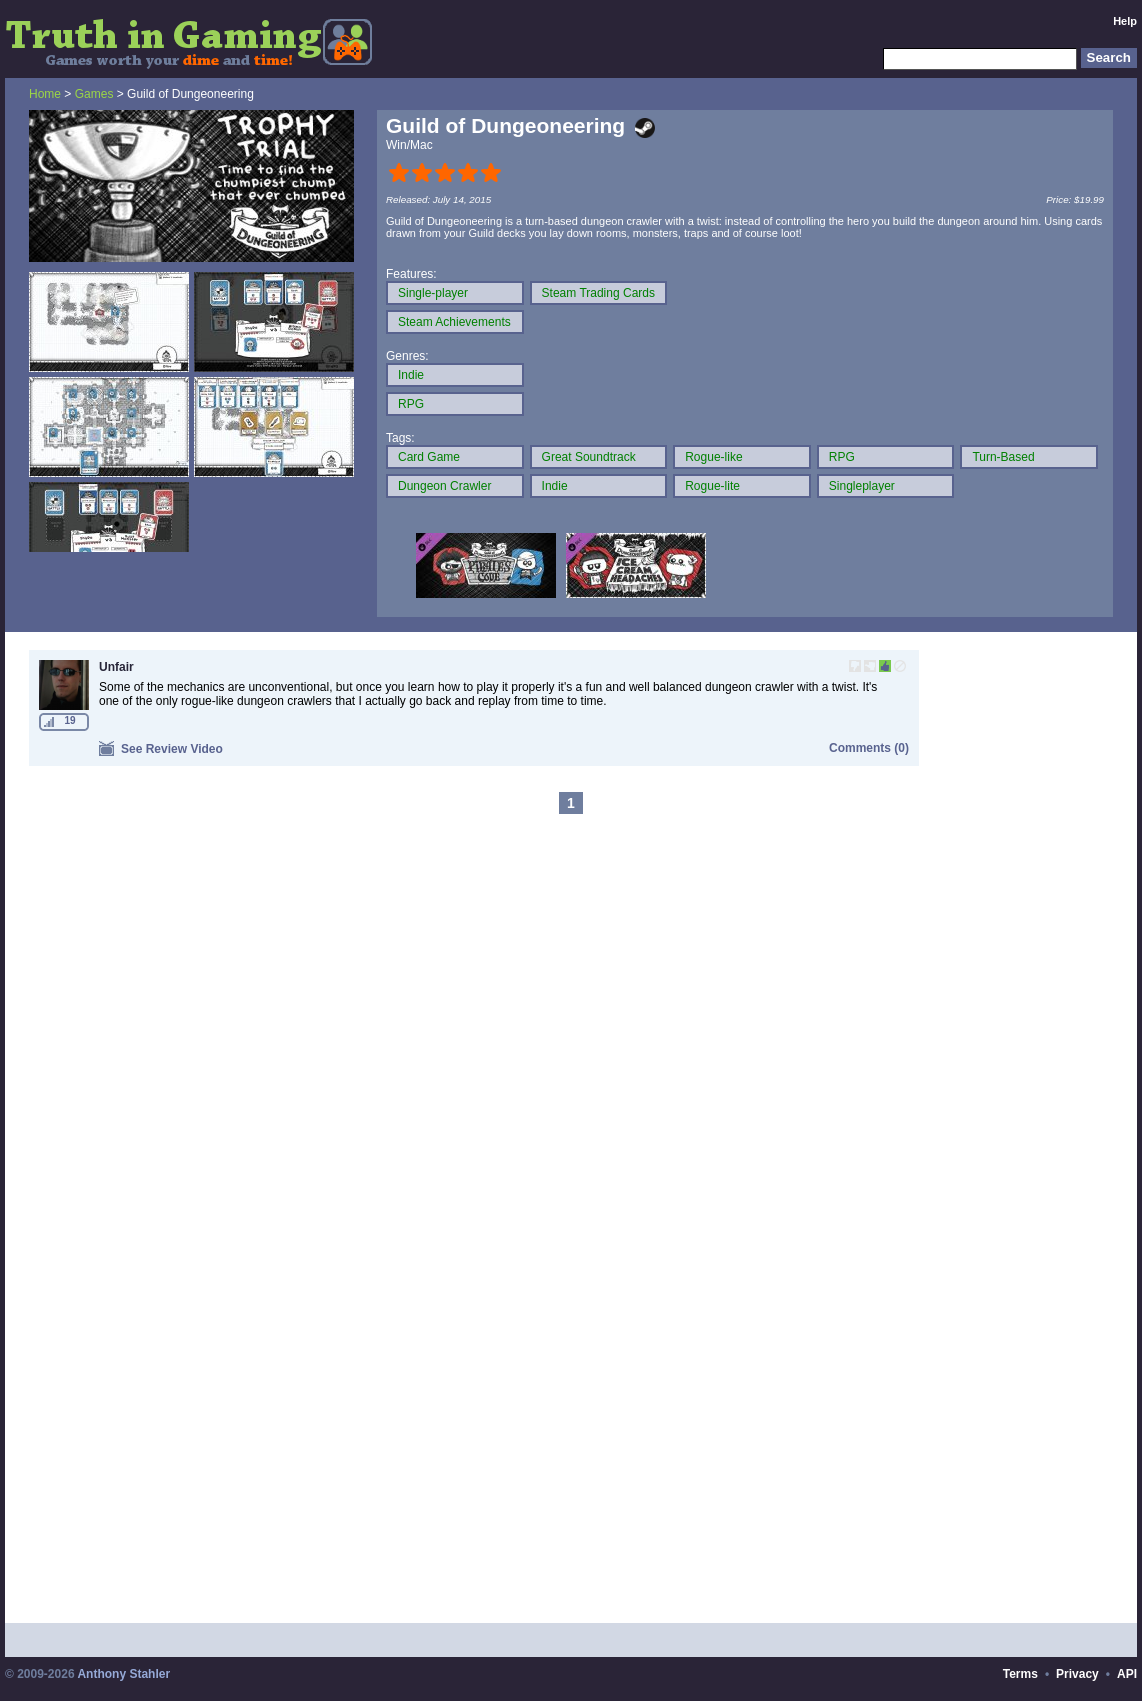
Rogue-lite (712, 486)
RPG (411, 404)
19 (69, 720)
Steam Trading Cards (598, 293)
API (1127, 1674)
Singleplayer (862, 486)
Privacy (1077, 1674)
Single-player (433, 293)
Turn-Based (1003, 457)
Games (94, 94)
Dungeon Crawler (444, 486)
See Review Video (161, 748)
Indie (411, 375)
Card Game (429, 457)
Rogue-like (713, 457)
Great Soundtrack (589, 457)
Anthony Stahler (123, 1674)
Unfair (116, 667)
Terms (1020, 1674)
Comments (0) (869, 748)
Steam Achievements (454, 322)
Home (45, 94)
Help (1125, 21)
